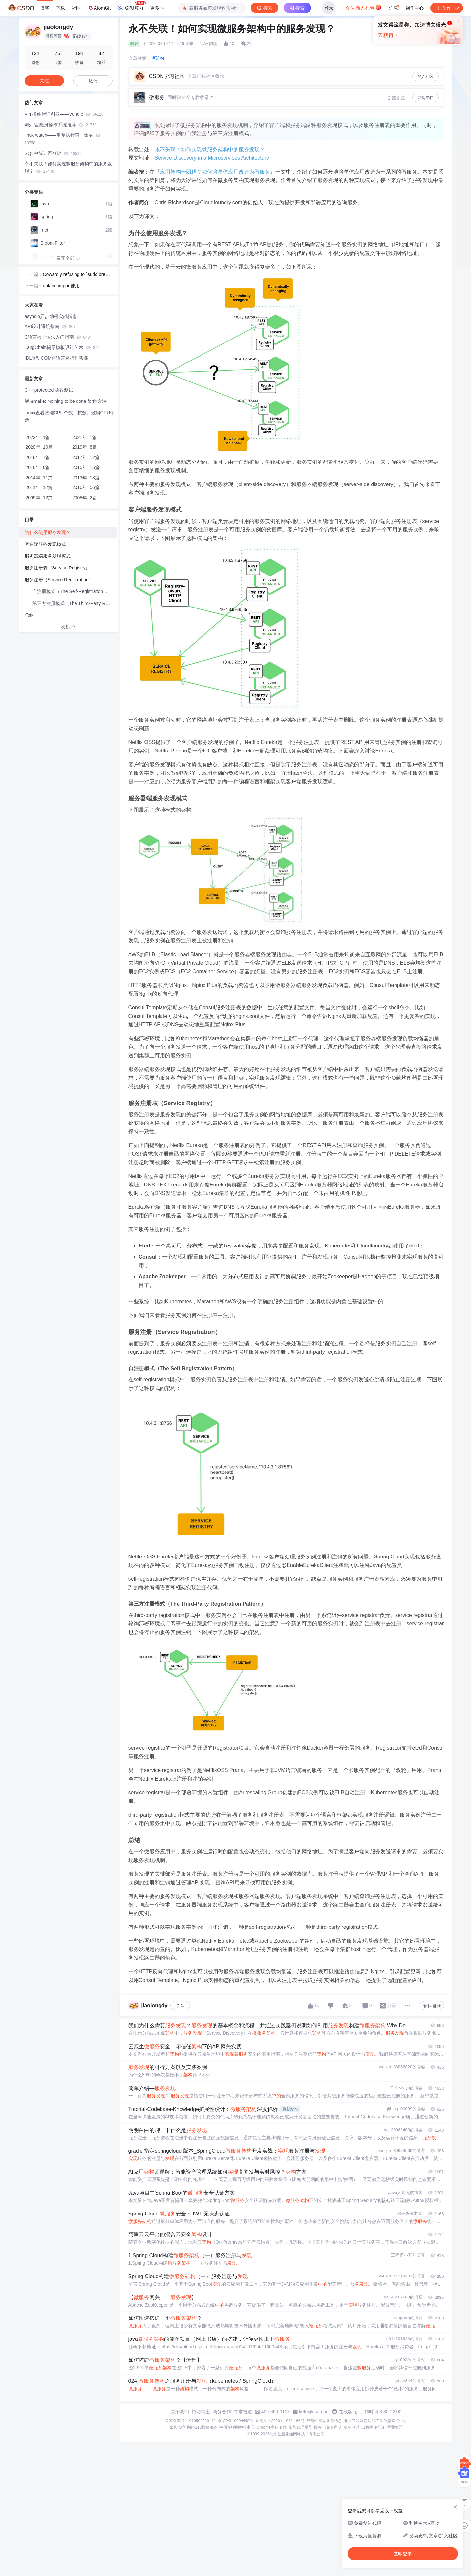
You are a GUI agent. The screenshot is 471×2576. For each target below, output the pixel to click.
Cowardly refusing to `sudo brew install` (77, 275)
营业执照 (395, 2427)
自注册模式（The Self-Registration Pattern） (74, 591)
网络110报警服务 (202, 2427)
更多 (157, 7)
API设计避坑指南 (50, 326)
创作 (446, 7)
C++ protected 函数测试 (49, 390)
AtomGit (99, 7)
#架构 (158, 58)
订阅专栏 (425, 97)
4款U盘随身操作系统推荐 (61, 124)
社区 (76, 7)
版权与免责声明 (328, 2427)
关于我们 (180, 2411)
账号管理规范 (300, 2427)
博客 (44, 7)
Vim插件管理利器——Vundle (64, 114)
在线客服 (348, 2411)
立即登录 (280, 62)
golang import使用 (61, 285)
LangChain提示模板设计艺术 (62, 347)
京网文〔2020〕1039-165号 (279, 2421)
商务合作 (222, 2411)
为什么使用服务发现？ (48, 532)
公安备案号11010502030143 (190, 2421)
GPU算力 (131, 6)
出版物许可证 (373, 2427)
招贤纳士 (201, 2411)
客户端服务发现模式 (45, 544)
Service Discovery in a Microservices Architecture (212, 158)
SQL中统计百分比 (53, 153)
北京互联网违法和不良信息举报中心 (375, 2421)
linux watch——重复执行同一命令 (62, 139)
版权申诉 (351, 2427)
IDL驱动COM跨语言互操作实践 (56, 358)
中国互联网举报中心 (237, 2427)
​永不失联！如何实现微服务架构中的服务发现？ (210, 149)
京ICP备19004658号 (235, 2421)
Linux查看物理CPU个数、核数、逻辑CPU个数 (70, 416)
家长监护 (177, 2427)
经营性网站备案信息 (324, 2421)
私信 (92, 81)
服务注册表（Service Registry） (57, 567)
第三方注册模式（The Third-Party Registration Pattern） (74, 603)
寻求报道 (243, 2411)
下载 (60, 7)
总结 (29, 615)
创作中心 (414, 7)
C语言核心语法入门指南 (57, 337)
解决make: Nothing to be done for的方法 (66, 401)
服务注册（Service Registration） (59, 579)
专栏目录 (432, 2006)
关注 (180, 2006)
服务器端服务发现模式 (48, 556)
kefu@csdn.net (314, 2411)
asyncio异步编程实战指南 (51, 316)
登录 (328, 7)
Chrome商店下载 (272, 2427)
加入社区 (425, 76)
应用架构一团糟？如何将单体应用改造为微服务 (215, 172)
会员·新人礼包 (363, 7)
